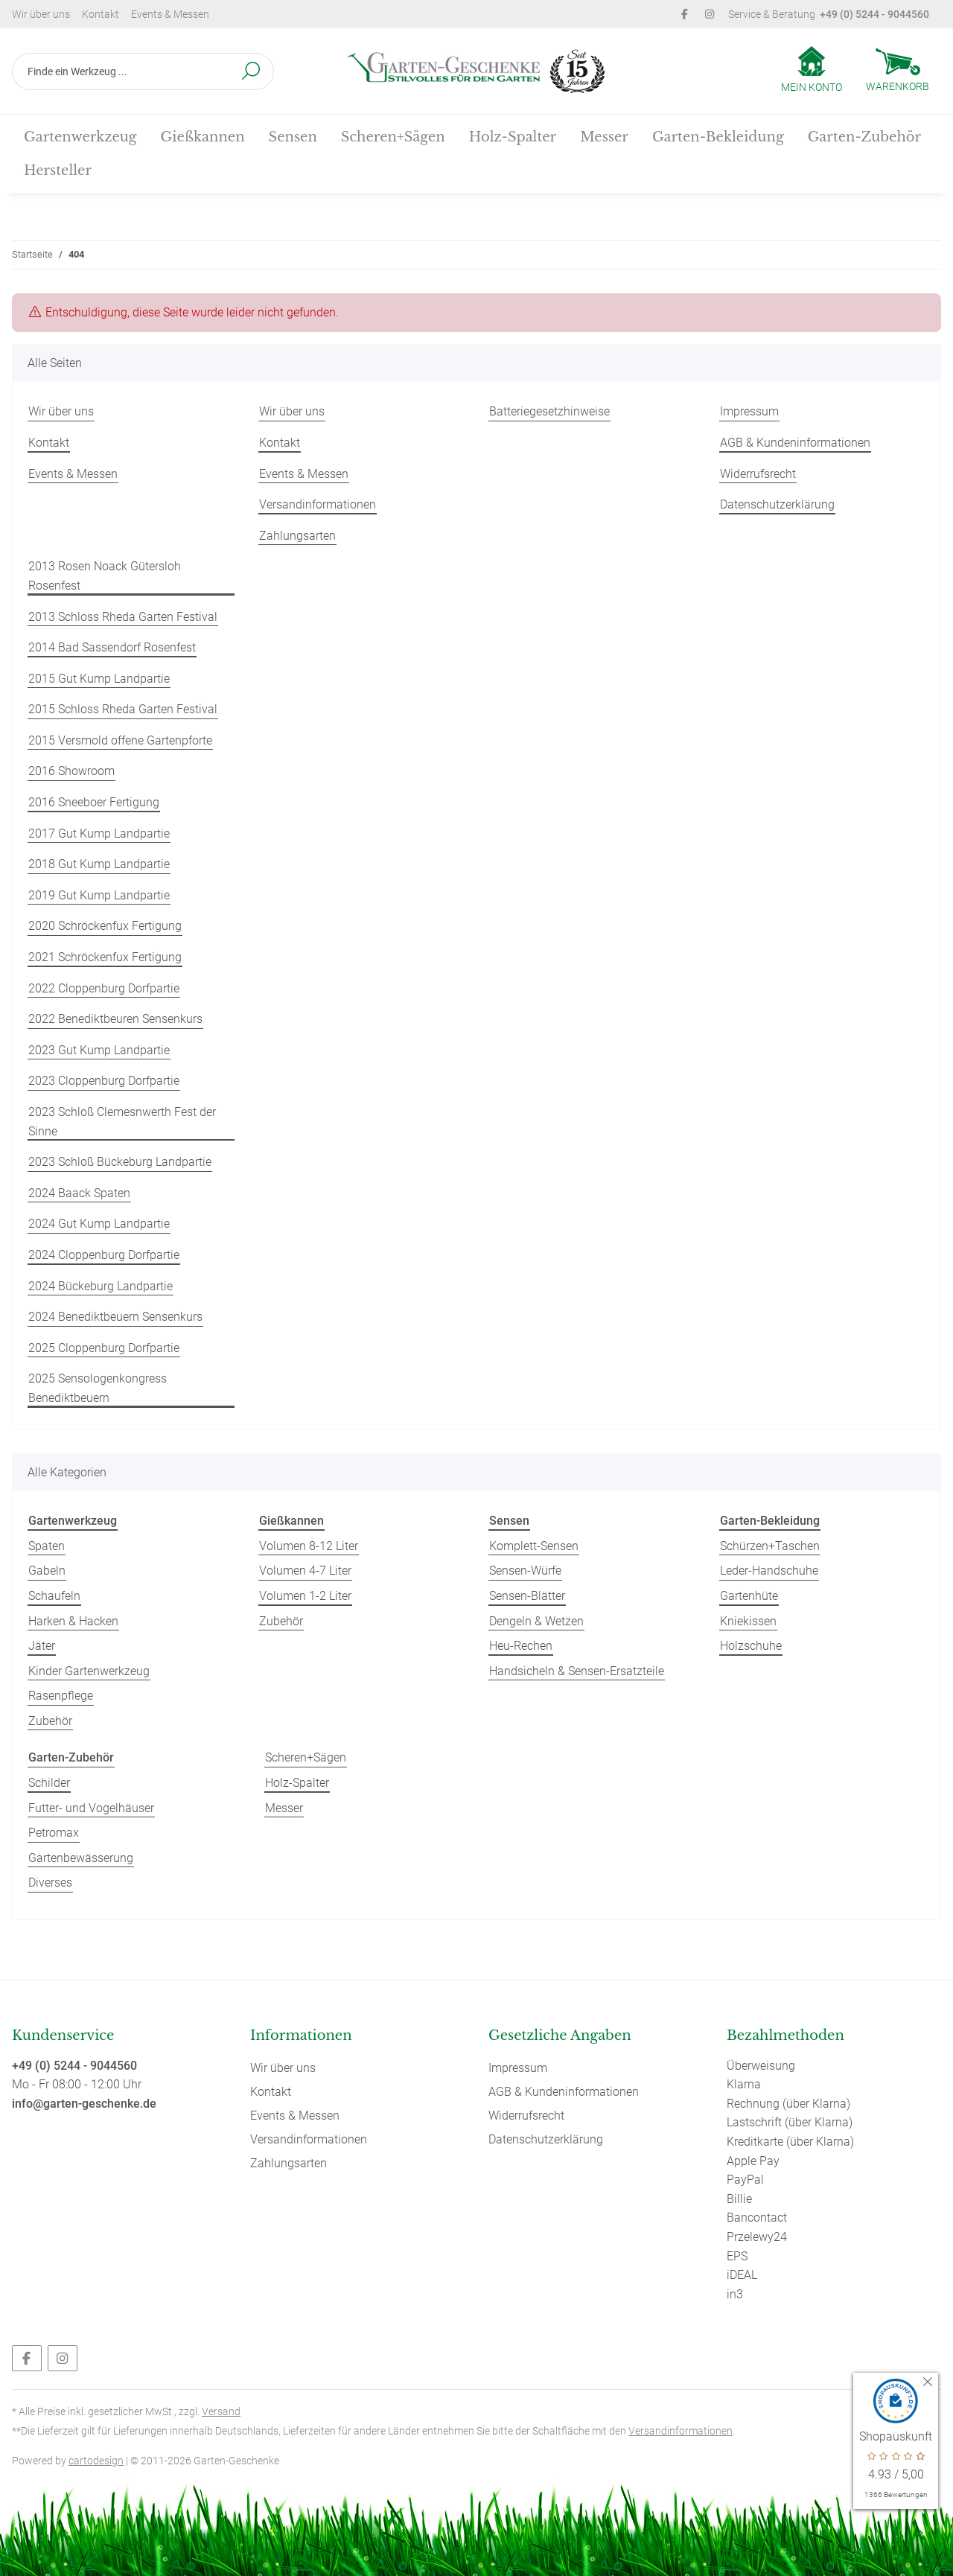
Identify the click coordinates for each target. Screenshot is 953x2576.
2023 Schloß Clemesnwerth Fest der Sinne (122, 1121)
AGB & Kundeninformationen (795, 443)
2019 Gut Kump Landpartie (99, 895)
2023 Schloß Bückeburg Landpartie (119, 1162)
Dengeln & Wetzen (536, 1621)
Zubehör (50, 1721)
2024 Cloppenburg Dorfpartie (103, 1255)
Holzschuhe (751, 1646)
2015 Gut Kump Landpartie (99, 679)
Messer (284, 1808)
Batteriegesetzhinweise (549, 411)
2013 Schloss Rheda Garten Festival (122, 617)
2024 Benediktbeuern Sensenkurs (115, 1317)
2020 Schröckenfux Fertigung (105, 926)
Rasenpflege (60, 1696)
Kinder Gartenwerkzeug (89, 1671)
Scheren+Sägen (305, 1757)
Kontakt (100, 14)
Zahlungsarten (297, 536)
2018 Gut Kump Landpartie (99, 864)
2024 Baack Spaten (79, 1193)
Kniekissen (748, 1621)
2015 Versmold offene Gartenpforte (120, 740)
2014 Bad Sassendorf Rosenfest (112, 647)
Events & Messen (170, 14)
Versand (221, 2411)
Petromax (53, 1833)
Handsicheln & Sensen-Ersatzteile (576, 1671)
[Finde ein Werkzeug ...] (120, 71)
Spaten (46, 1546)
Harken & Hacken (73, 1621)
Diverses (50, 1882)
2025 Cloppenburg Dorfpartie (103, 1348)
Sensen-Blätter (527, 1596)
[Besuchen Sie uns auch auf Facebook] (27, 2358)
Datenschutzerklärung (777, 504)
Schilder (49, 1783)
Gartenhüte (749, 1596)
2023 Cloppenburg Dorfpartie (103, 1081)
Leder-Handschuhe (769, 1570)
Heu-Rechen (520, 1646)
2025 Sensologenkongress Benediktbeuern (97, 1388)
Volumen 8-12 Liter (308, 1546)
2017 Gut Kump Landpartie (99, 833)
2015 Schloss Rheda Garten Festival (122, 709)
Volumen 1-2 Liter (305, 1596)
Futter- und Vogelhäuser (91, 1808)
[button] (811, 70)
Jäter (41, 1646)
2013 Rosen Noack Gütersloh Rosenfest (104, 576)
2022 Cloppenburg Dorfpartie (103, 988)
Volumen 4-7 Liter (305, 1570)
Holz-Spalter (297, 1783)
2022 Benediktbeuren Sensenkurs (115, 1019)
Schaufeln (54, 1596)
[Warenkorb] (897, 71)
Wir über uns (41, 14)
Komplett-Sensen (534, 1546)
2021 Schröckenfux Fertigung (105, 957)
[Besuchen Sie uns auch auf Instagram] (62, 2358)
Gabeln (47, 1570)
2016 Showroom (71, 771)
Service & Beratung (828, 14)
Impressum (749, 411)
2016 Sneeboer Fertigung (93, 802)
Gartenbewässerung (80, 1858)
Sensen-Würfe (525, 1570)
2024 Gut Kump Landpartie (99, 1224)
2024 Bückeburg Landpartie (100, 1286)
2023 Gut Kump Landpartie (99, 1050)
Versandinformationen (317, 504)
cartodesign (96, 2461)
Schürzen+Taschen (770, 1546)
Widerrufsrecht (758, 474)
